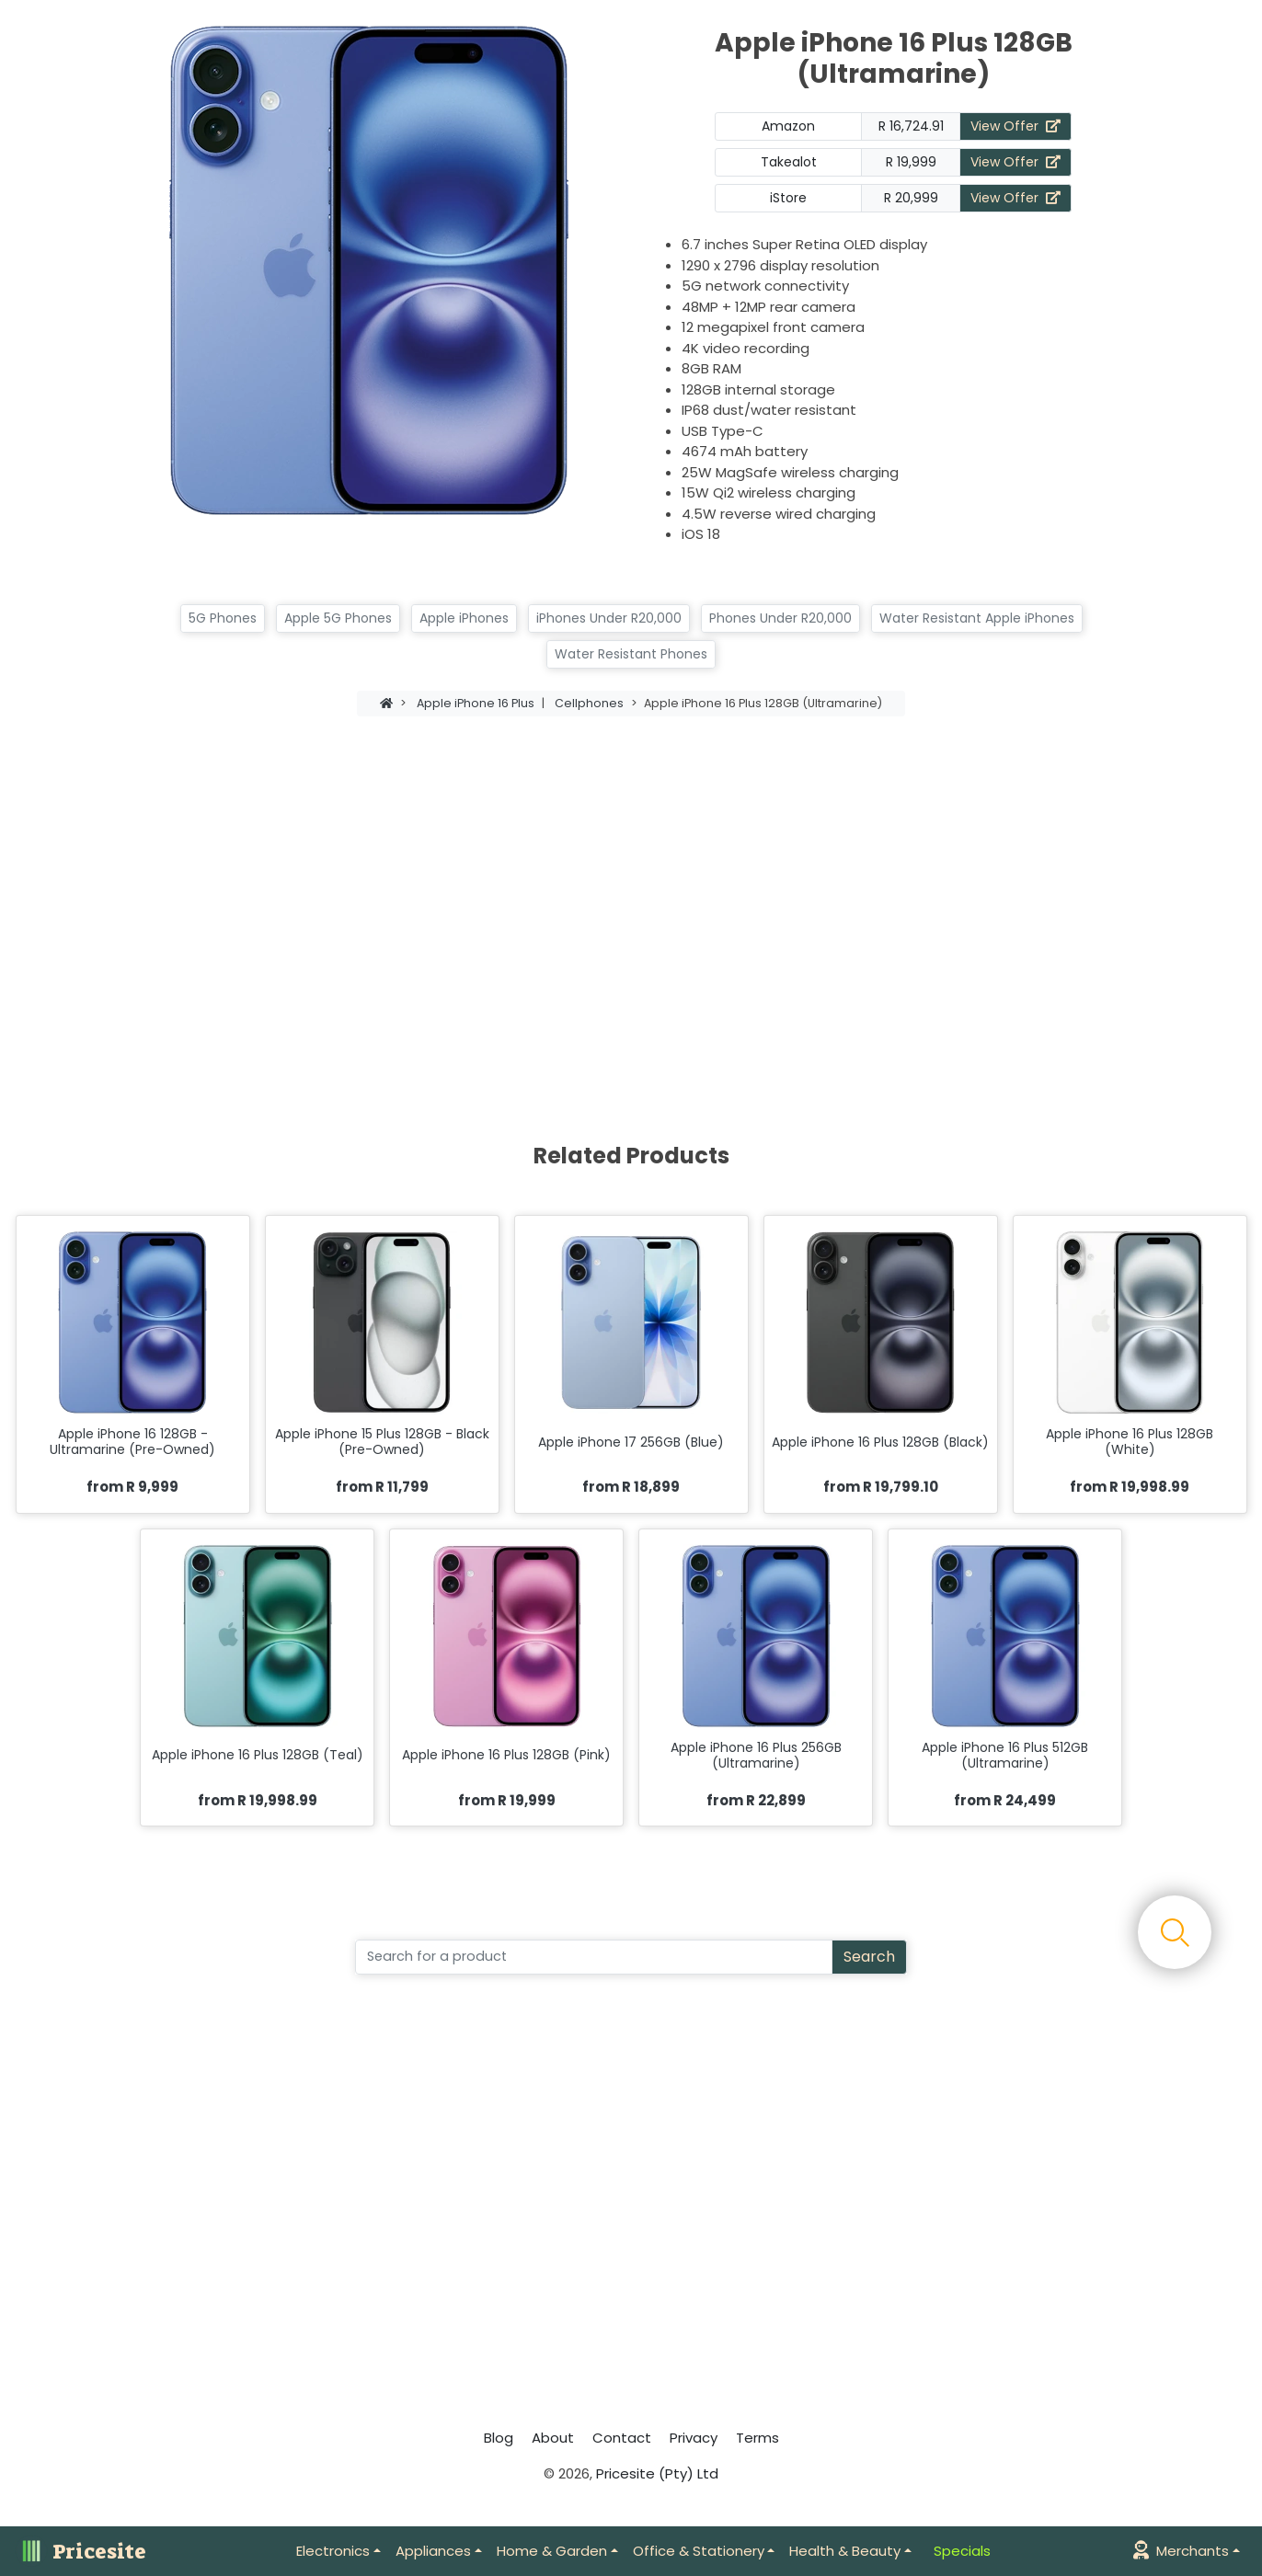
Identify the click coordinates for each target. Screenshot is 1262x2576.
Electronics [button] (333, 2550)
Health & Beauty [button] (845, 2550)
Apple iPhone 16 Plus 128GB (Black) (880, 1442)
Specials (962, 2550)
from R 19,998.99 (1129, 1486)
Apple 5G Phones (338, 618)
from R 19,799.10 (880, 1486)
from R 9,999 (132, 1486)
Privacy (693, 2437)
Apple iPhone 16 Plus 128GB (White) (1129, 1442)
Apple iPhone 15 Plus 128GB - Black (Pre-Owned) (382, 1442)
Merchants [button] (1181, 2550)
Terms (757, 2437)
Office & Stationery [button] (698, 2550)
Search (869, 1956)
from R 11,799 (382, 1486)
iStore (788, 198)
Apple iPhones (464, 618)
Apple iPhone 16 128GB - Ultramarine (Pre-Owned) (132, 1442)
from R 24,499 (1005, 1800)
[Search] (593, 1957)
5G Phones (223, 618)
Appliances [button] (433, 2550)
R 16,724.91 (911, 126)
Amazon (788, 126)
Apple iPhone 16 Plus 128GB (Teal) (257, 1755)
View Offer (1015, 126)
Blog (498, 2437)
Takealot (789, 162)
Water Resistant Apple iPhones (976, 618)
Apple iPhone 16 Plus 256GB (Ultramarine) (756, 1755)
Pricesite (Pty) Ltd (657, 2473)
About (553, 2437)
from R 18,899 (631, 1486)
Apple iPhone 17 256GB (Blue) (631, 1442)
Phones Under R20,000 (780, 618)
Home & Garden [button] (552, 2550)
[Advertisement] (631, 889)
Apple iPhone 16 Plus (475, 703)
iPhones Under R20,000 (609, 618)
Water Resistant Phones (631, 654)
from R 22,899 (756, 1800)
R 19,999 (911, 162)
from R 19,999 (507, 1800)
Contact (621, 2437)
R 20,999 (911, 198)
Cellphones (589, 703)
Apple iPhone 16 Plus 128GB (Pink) (506, 1755)
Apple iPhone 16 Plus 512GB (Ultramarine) (1005, 1755)
